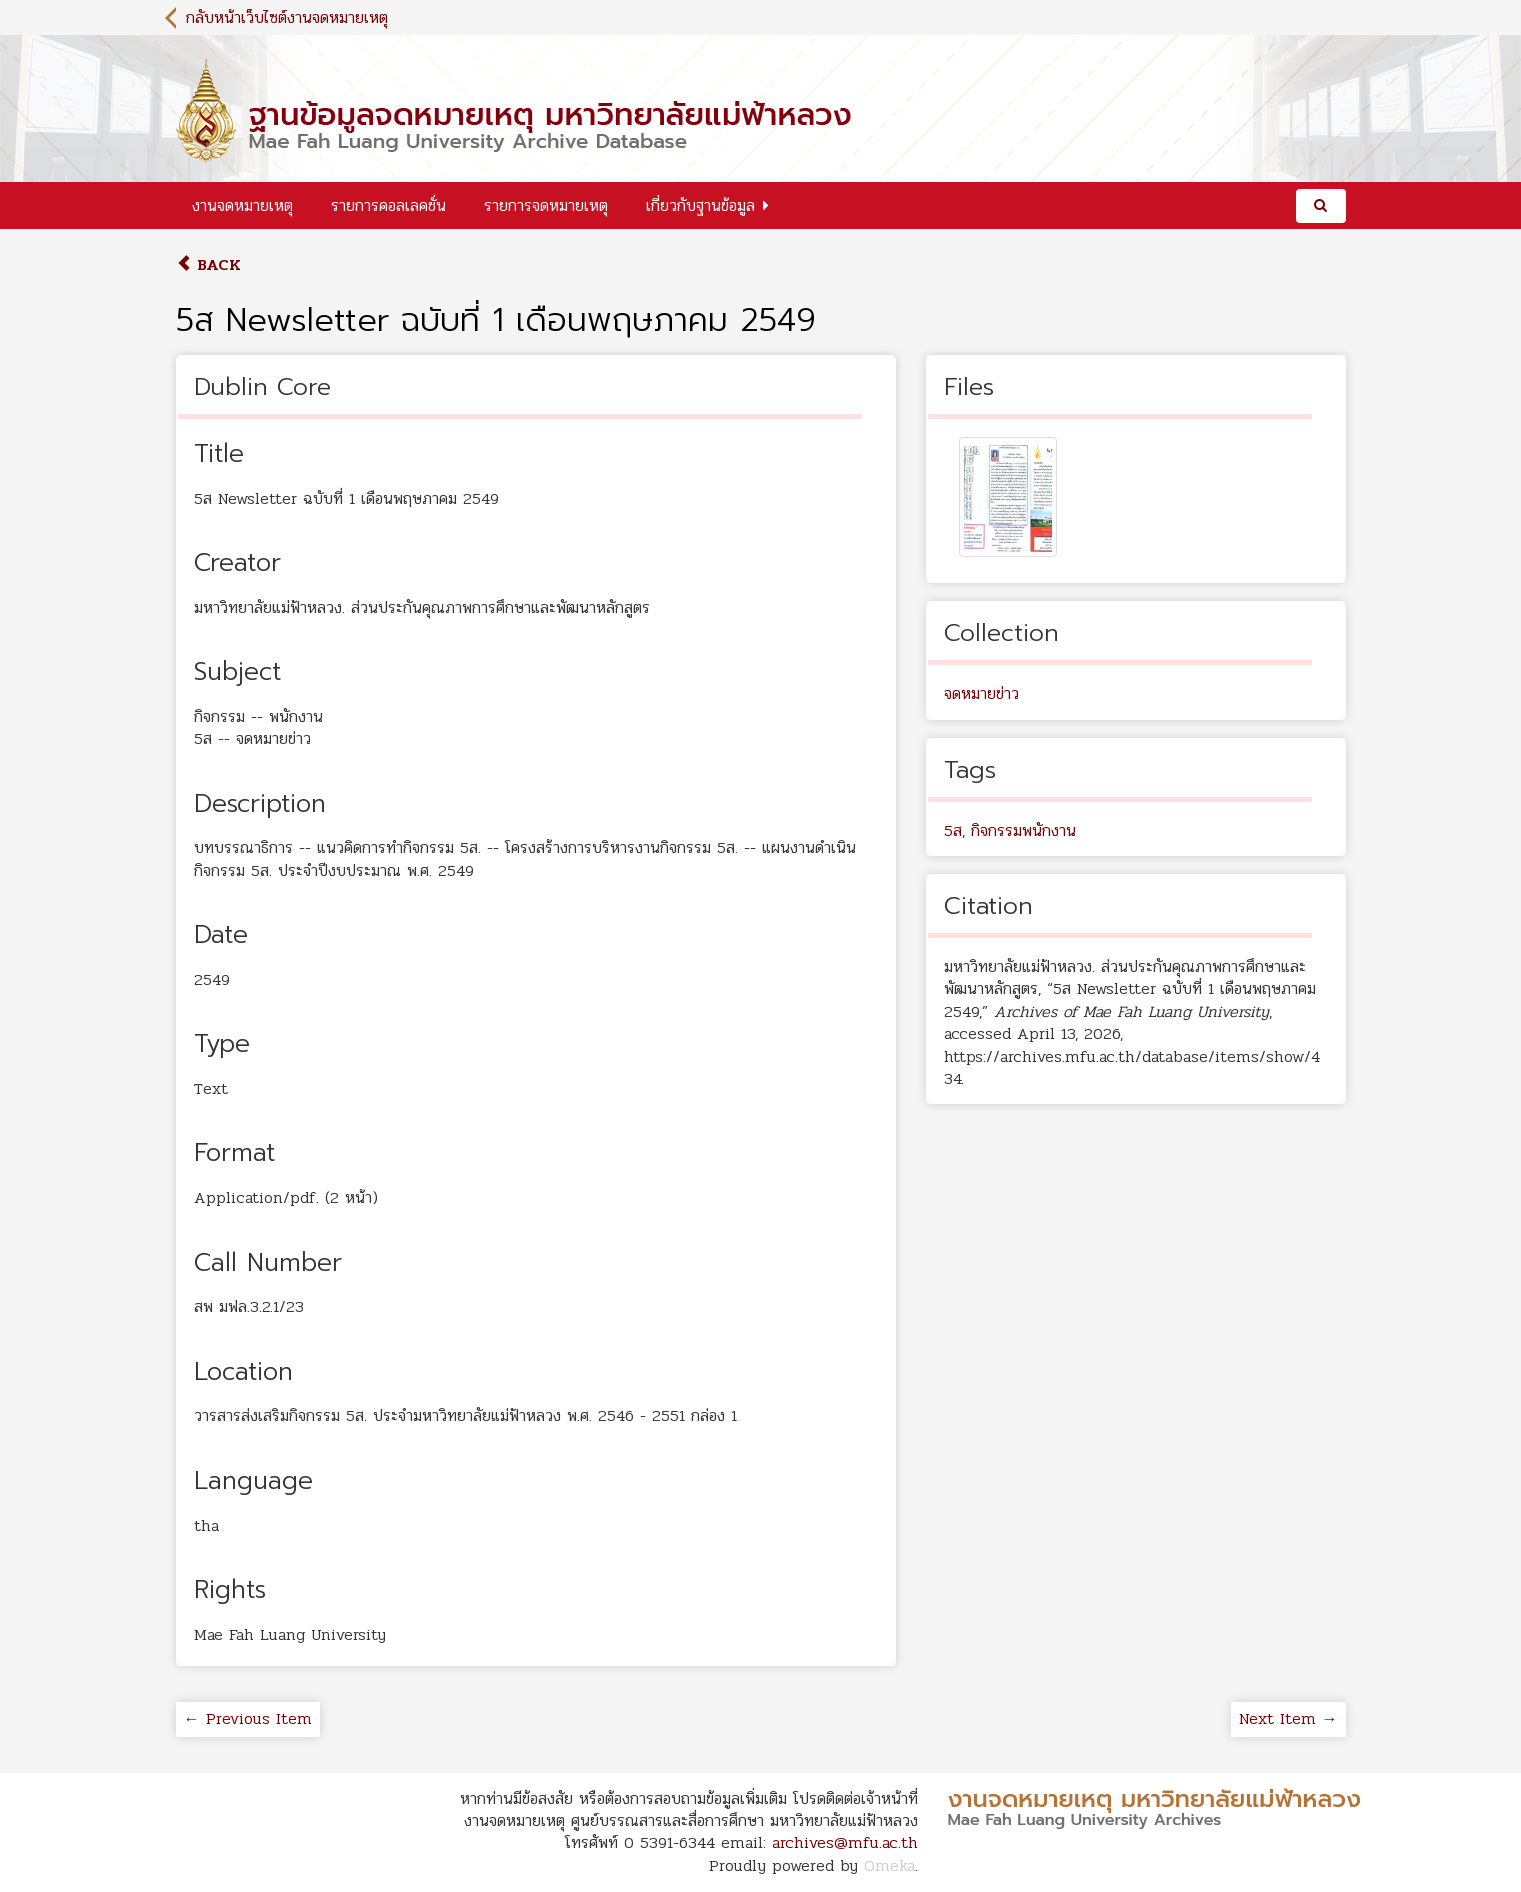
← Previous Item (248, 1718)
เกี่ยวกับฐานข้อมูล (700, 205)
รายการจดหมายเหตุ (546, 205)
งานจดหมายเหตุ (242, 205)
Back (208, 264)
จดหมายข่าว (981, 693)
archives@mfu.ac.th (845, 1842)
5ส (953, 830)
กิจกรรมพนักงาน (1023, 830)
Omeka (889, 1865)
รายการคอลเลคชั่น (388, 205)
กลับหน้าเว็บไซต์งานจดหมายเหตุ (287, 17)
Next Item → (1288, 1718)
